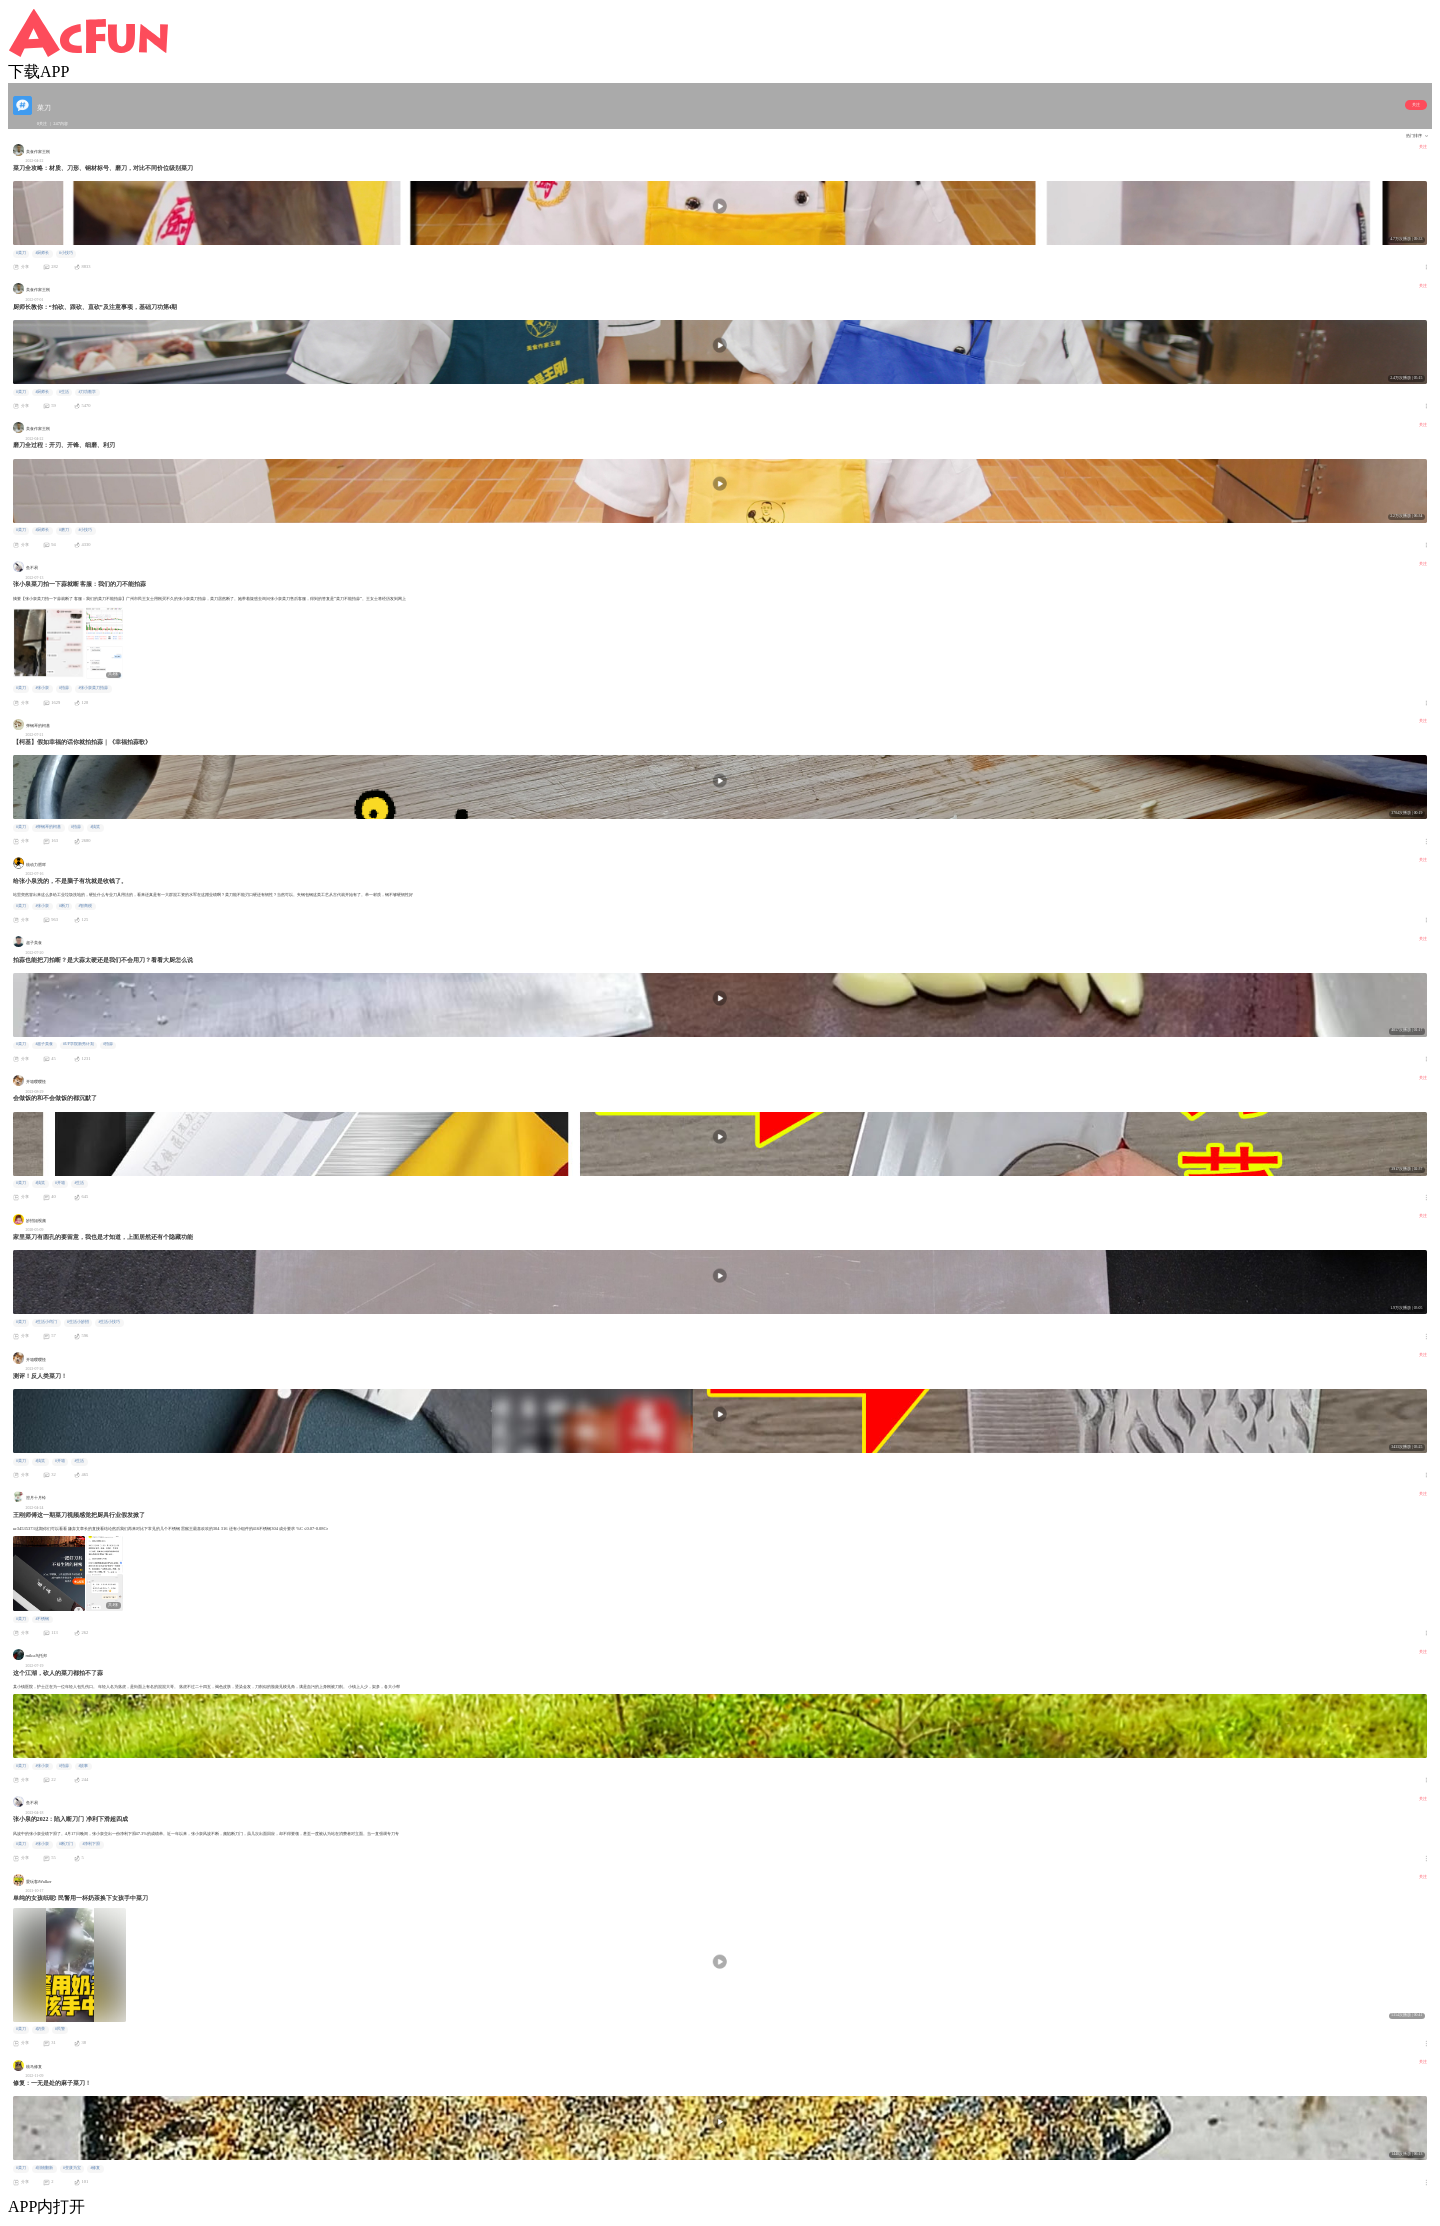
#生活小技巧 (109, 1322)
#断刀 (64, 906)
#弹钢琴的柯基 (48, 827)
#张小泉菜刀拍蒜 (93, 688)
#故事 (83, 1766)
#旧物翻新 (44, 2168)
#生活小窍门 (46, 1322)
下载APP (38, 71)
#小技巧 (66, 253)
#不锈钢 (42, 1619)
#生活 (64, 392)
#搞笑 (95, 827)
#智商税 (85, 906)
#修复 (95, 2168)
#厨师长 (42, 253)
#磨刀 (64, 530)
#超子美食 (44, 1044)
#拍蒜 (64, 688)
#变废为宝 (72, 2168)
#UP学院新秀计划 (78, 1044)
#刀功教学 (87, 392)
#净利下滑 (91, 1844)
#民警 (60, 2029)
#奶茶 (40, 2029)
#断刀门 (66, 1844)
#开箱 (60, 1183)
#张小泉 (42, 688)
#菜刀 (21, 253)
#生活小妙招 (78, 1322)
